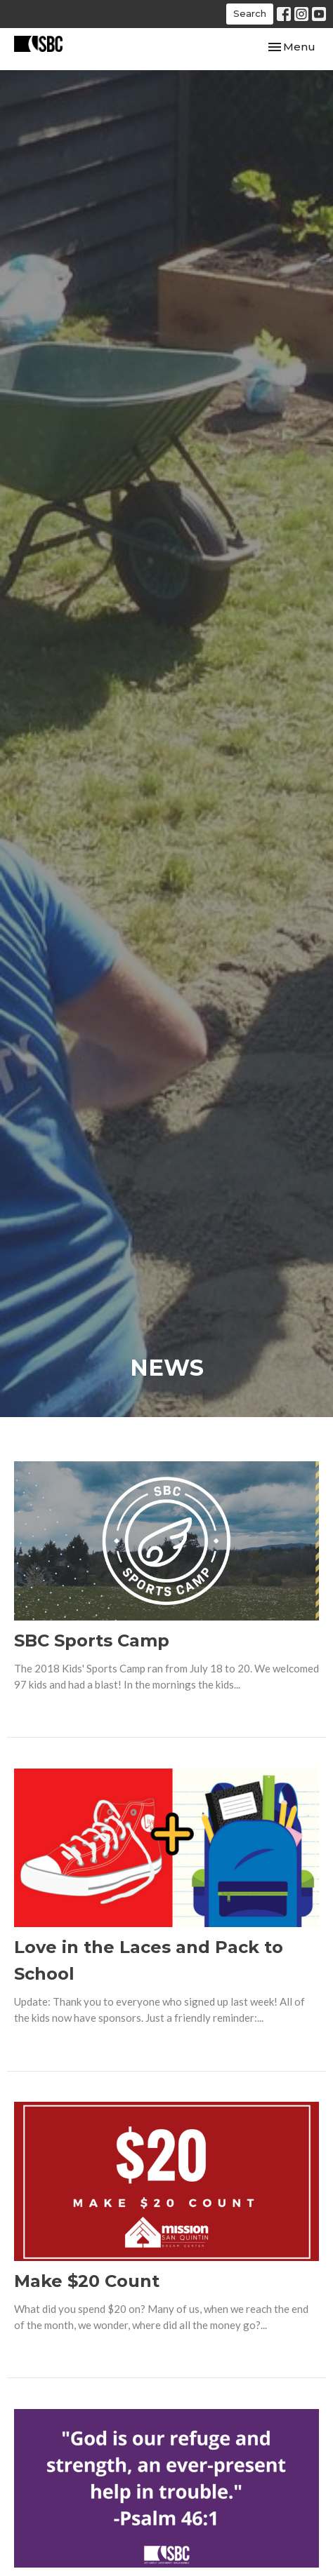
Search (249, 13)
